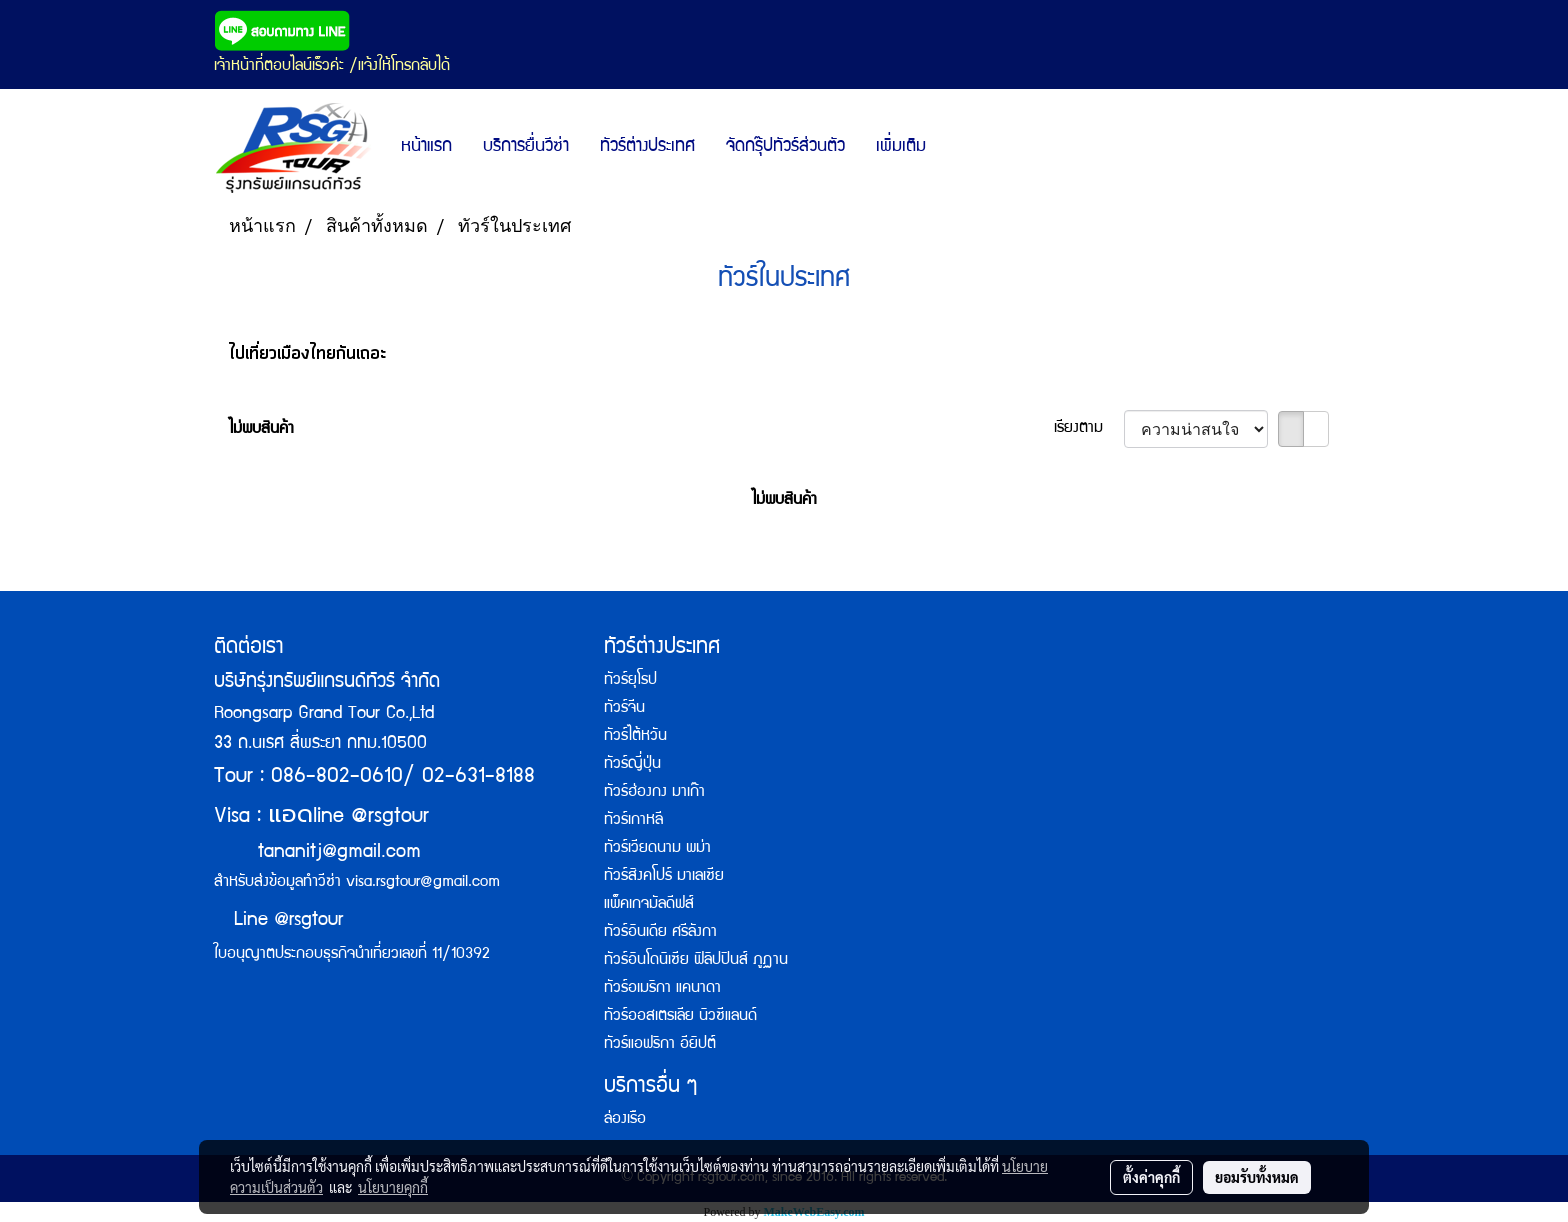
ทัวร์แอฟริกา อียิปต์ (660, 1045)
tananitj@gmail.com (339, 853)
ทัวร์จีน (624, 709)
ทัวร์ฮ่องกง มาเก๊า (654, 793)
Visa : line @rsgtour (321, 817)
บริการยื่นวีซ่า (526, 147)
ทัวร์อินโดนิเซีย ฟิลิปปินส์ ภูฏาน (696, 961)
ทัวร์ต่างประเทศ (647, 147)
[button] (959, 148)
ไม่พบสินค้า (261, 430)
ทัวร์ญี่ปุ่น (632, 765)
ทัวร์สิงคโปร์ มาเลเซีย (664, 877)
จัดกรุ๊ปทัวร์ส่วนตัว (785, 147)
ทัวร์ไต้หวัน (635, 737)
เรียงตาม (1089, 429)
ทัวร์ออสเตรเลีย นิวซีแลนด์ (680, 1017)
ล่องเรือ (625, 1120)
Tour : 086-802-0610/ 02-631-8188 (374, 777)
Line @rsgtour (278, 921)
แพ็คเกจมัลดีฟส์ (649, 905)
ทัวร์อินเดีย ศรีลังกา (660, 933)
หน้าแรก (426, 147)
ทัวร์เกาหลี (633, 821)
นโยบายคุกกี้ (393, 1187)
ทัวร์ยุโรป (630, 681)
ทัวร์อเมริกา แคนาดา (662, 989)
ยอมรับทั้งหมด (1257, 1177)
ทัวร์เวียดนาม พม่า (657, 849)
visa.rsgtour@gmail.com (423, 883)
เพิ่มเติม (901, 147)
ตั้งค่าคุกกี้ (1151, 1177)
